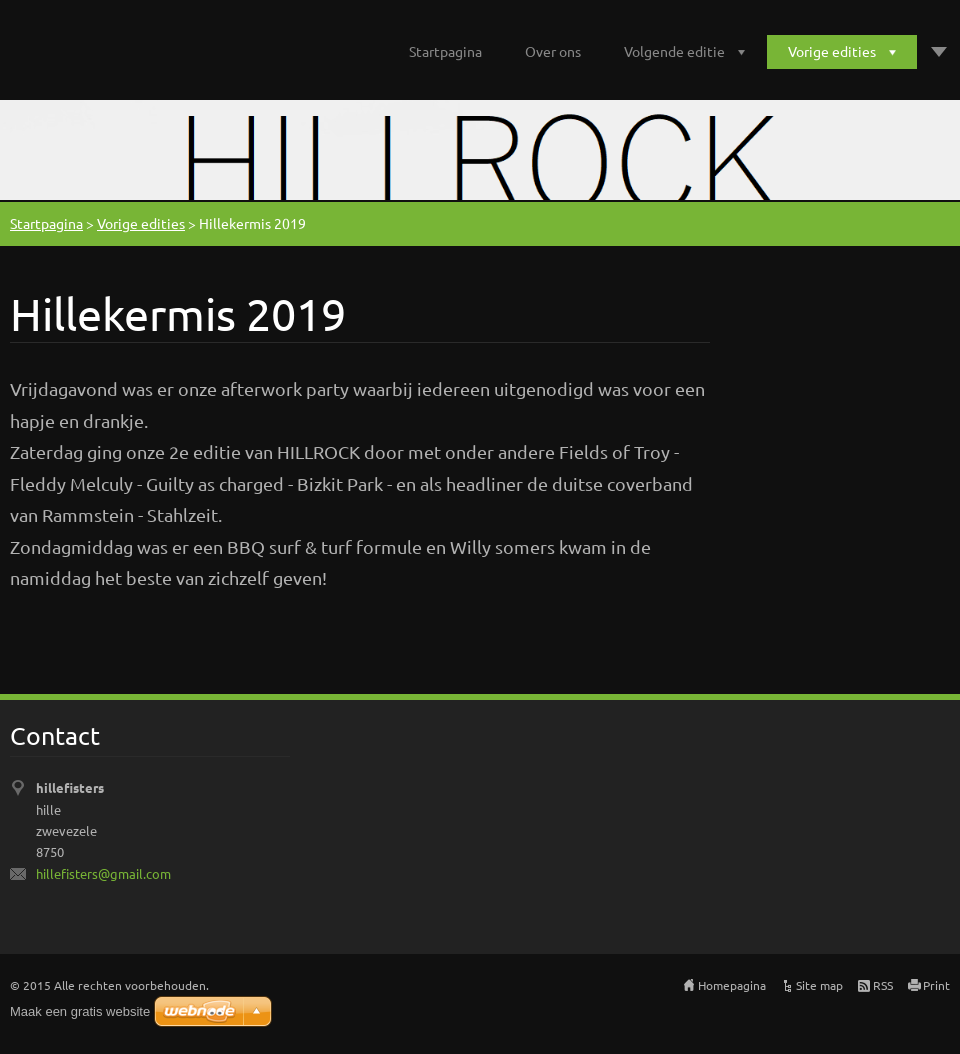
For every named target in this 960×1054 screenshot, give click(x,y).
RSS (883, 985)
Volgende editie (674, 51)
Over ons (553, 51)
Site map (819, 985)
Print (936, 985)
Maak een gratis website (80, 1011)
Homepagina (732, 985)
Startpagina (445, 51)
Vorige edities (832, 51)
